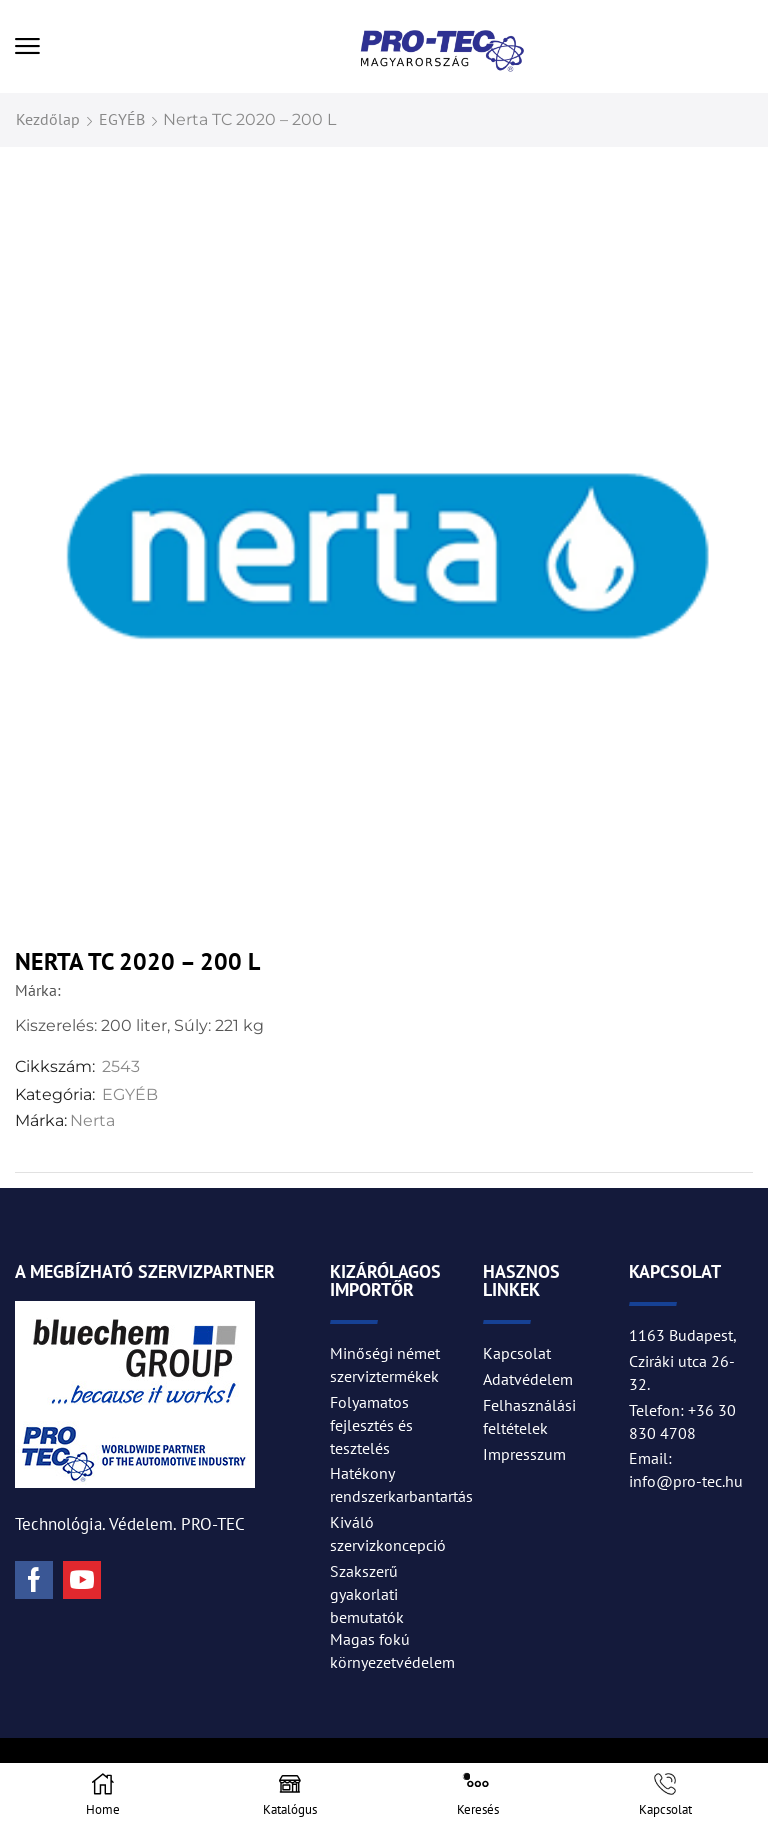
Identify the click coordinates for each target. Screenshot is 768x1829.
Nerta (92, 1120)
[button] (27, 46)
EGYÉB (122, 119)
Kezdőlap (48, 119)
